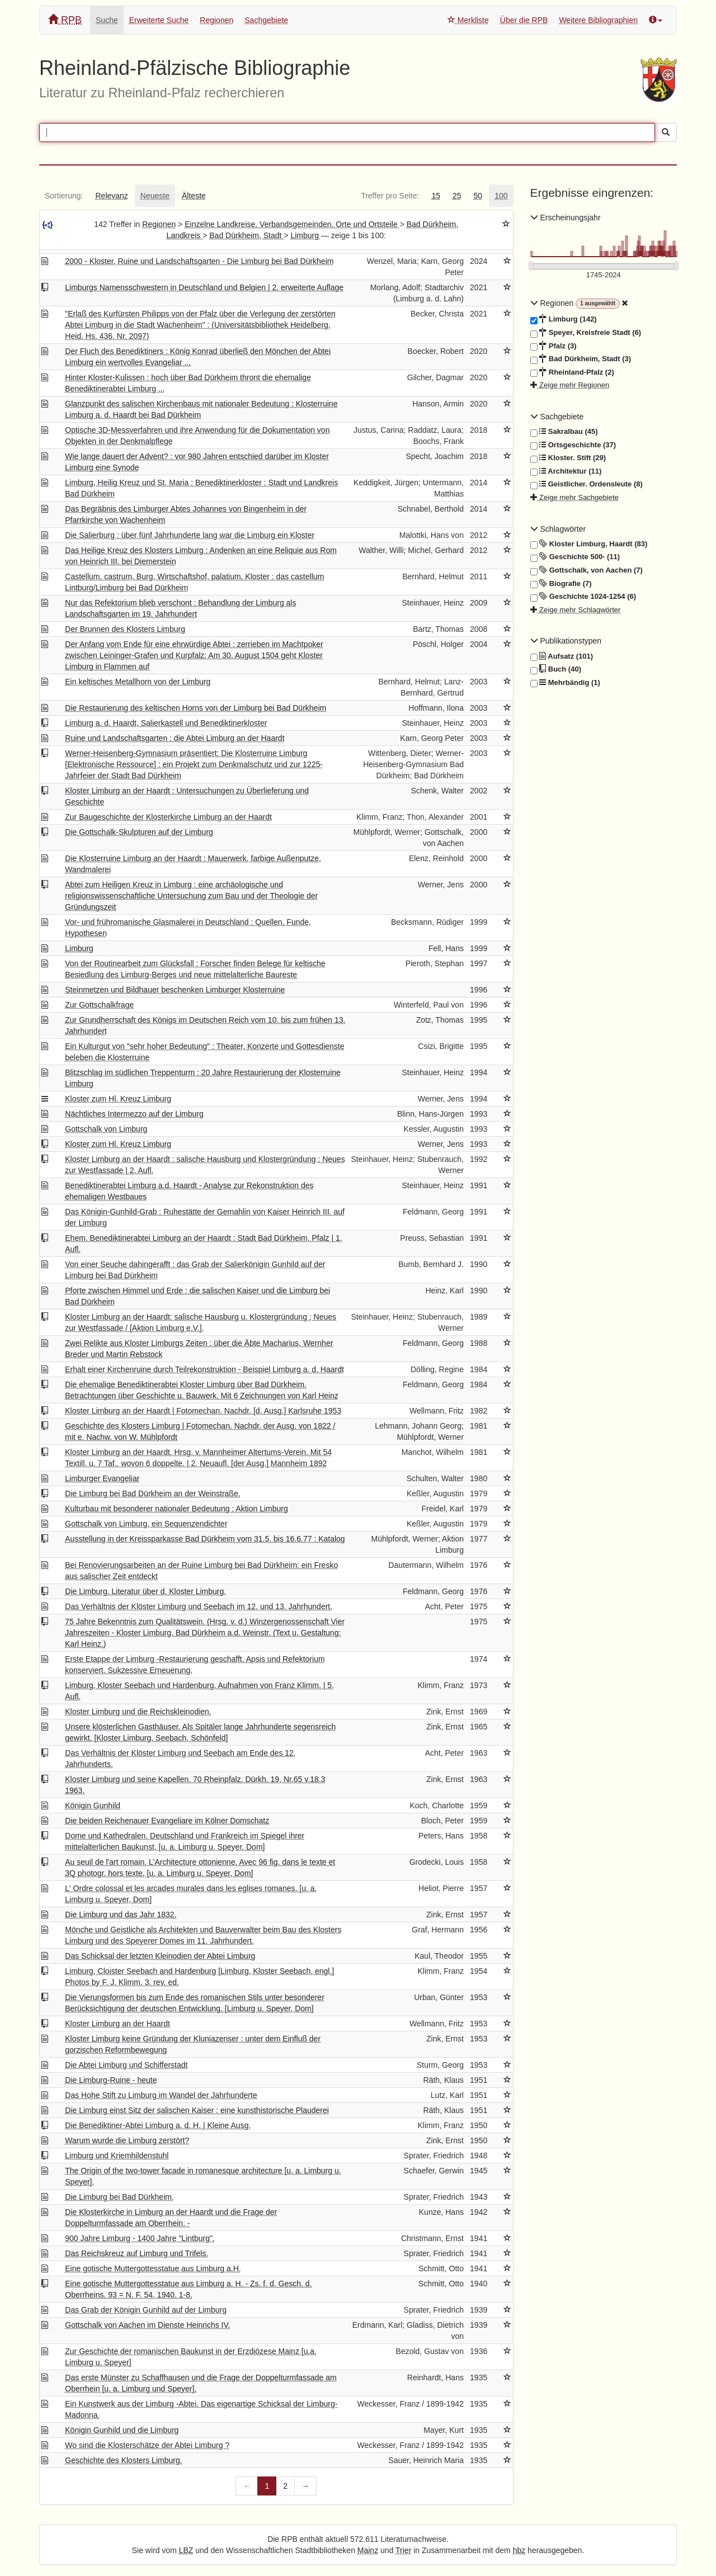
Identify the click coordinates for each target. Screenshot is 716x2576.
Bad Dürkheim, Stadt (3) (581, 359)
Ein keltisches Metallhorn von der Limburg (137, 681)
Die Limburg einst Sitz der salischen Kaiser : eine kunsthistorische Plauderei (197, 2110)
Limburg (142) (563, 319)
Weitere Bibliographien (598, 20)
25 (457, 195)
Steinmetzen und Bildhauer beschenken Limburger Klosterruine (175, 989)
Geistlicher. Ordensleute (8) (586, 484)
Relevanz (111, 195)
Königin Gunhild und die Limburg (121, 2430)
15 (435, 195)
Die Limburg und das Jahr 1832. (120, 1914)
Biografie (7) (561, 584)
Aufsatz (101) (561, 656)
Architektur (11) (566, 471)
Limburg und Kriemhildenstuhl (116, 2155)
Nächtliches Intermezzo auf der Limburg (134, 1113)
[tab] (63, 196)
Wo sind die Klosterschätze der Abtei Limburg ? (147, 2445)
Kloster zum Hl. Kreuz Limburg (118, 1098)
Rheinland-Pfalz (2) (572, 372)
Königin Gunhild (92, 1805)
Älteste (194, 195)
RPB (65, 20)
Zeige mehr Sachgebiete (574, 497)
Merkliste (468, 20)
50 (478, 195)
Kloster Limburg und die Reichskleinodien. (138, 1711)
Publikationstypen (566, 640)
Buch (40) (555, 669)
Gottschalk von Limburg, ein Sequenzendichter (146, 1523)
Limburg (305, 235)
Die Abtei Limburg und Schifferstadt (126, 2064)
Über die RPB (524, 20)
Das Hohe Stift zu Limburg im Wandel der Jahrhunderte (161, 2095)
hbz (519, 2550)
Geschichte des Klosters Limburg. (123, 2460)
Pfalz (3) (553, 346)
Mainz (367, 2550)
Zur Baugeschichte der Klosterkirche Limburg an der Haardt (168, 816)
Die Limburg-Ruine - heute (111, 2080)
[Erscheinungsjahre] (603, 275)
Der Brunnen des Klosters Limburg (125, 629)
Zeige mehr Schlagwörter (575, 610)
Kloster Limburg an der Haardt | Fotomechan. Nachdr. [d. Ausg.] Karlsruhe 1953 (203, 1410)
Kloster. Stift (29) (568, 458)
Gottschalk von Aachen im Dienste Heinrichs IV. (147, 2324)
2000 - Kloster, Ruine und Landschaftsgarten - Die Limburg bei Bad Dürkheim (199, 261)
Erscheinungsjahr (565, 217)
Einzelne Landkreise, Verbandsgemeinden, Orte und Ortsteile (292, 224)
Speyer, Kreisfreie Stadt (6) (586, 333)
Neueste (154, 195)
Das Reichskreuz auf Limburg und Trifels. (136, 2253)
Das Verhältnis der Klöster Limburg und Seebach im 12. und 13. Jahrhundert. (198, 1606)
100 (500, 195)
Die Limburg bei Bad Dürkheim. (119, 2196)
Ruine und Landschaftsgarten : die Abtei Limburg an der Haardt (174, 738)
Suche (107, 20)
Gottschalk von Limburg (106, 1128)
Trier (403, 2550)
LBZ (186, 2550)
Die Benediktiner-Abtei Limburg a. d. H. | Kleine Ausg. (158, 2125)
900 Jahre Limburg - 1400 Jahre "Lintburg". (140, 2238)
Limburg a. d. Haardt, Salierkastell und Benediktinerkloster (166, 723)
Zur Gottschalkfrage (99, 1004)
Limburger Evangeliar (102, 1478)
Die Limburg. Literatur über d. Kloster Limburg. (145, 1591)
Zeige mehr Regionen (570, 385)
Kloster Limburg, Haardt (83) (589, 544)
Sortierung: (64, 195)
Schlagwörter (558, 528)
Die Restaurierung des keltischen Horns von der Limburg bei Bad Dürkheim (195, 707)
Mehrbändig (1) (565, 683)
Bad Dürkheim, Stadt (246, 235)
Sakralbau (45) (564, 432)
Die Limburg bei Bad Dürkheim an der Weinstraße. (152, 1493)
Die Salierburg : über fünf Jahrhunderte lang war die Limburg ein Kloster (189, 535)
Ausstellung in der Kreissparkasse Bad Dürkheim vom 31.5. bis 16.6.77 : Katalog (205, 1538)
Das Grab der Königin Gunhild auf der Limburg (146, 2309)
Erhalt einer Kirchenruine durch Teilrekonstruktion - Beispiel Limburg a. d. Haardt (204, 1369)
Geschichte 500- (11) (575, 557)
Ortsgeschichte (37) (573, 445)
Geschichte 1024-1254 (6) (583, 597)
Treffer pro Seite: (390, 195)
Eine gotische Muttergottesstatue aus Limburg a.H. (153, 2268)
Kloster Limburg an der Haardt (117, 2023)
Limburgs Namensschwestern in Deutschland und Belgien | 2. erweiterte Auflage (204, 287)
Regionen (216, 20)
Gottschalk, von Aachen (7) (586, 570)
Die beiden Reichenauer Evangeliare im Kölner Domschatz (167, 1820)
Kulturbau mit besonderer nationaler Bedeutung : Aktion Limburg (176, 1508)
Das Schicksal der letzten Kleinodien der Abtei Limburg (160, 1955)
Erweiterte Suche (159, 20)
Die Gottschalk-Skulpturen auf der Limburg (139, 832)
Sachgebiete (266, 20)
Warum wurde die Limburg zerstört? (127, 2140)
